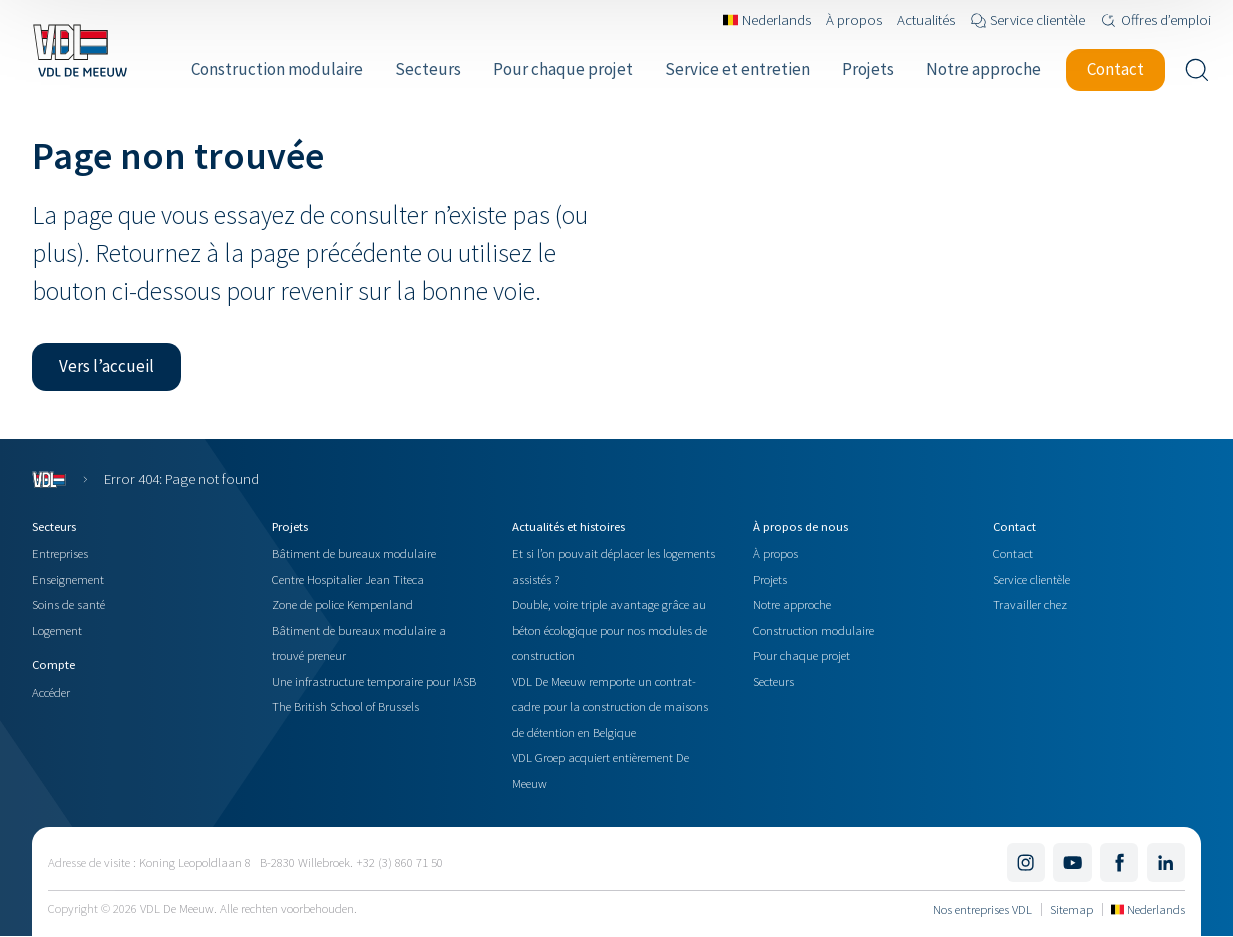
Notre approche (792, 604)
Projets (770, 579)
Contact (1013, 553)
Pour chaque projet (801, 655)
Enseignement (68, 579)
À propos (775, 553)
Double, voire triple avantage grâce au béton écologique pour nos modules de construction (609, 629)
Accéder (51, 692)
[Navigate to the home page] (79, 50)
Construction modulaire (813, 630)
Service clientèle (1031, 579)
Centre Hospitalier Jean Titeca (348, 579)
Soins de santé (68, 604)
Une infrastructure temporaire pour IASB (374, 681)
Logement (57, 630)
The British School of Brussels (345, 706)
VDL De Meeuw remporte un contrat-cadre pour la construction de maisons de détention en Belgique (610, 706)
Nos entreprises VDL (982, 909)
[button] (106, 367)
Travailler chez (1030, 604)
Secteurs (773, 681)
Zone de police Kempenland (342, 604)
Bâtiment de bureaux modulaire (354, 553)
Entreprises (60, 553)
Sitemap (1071, 909)
